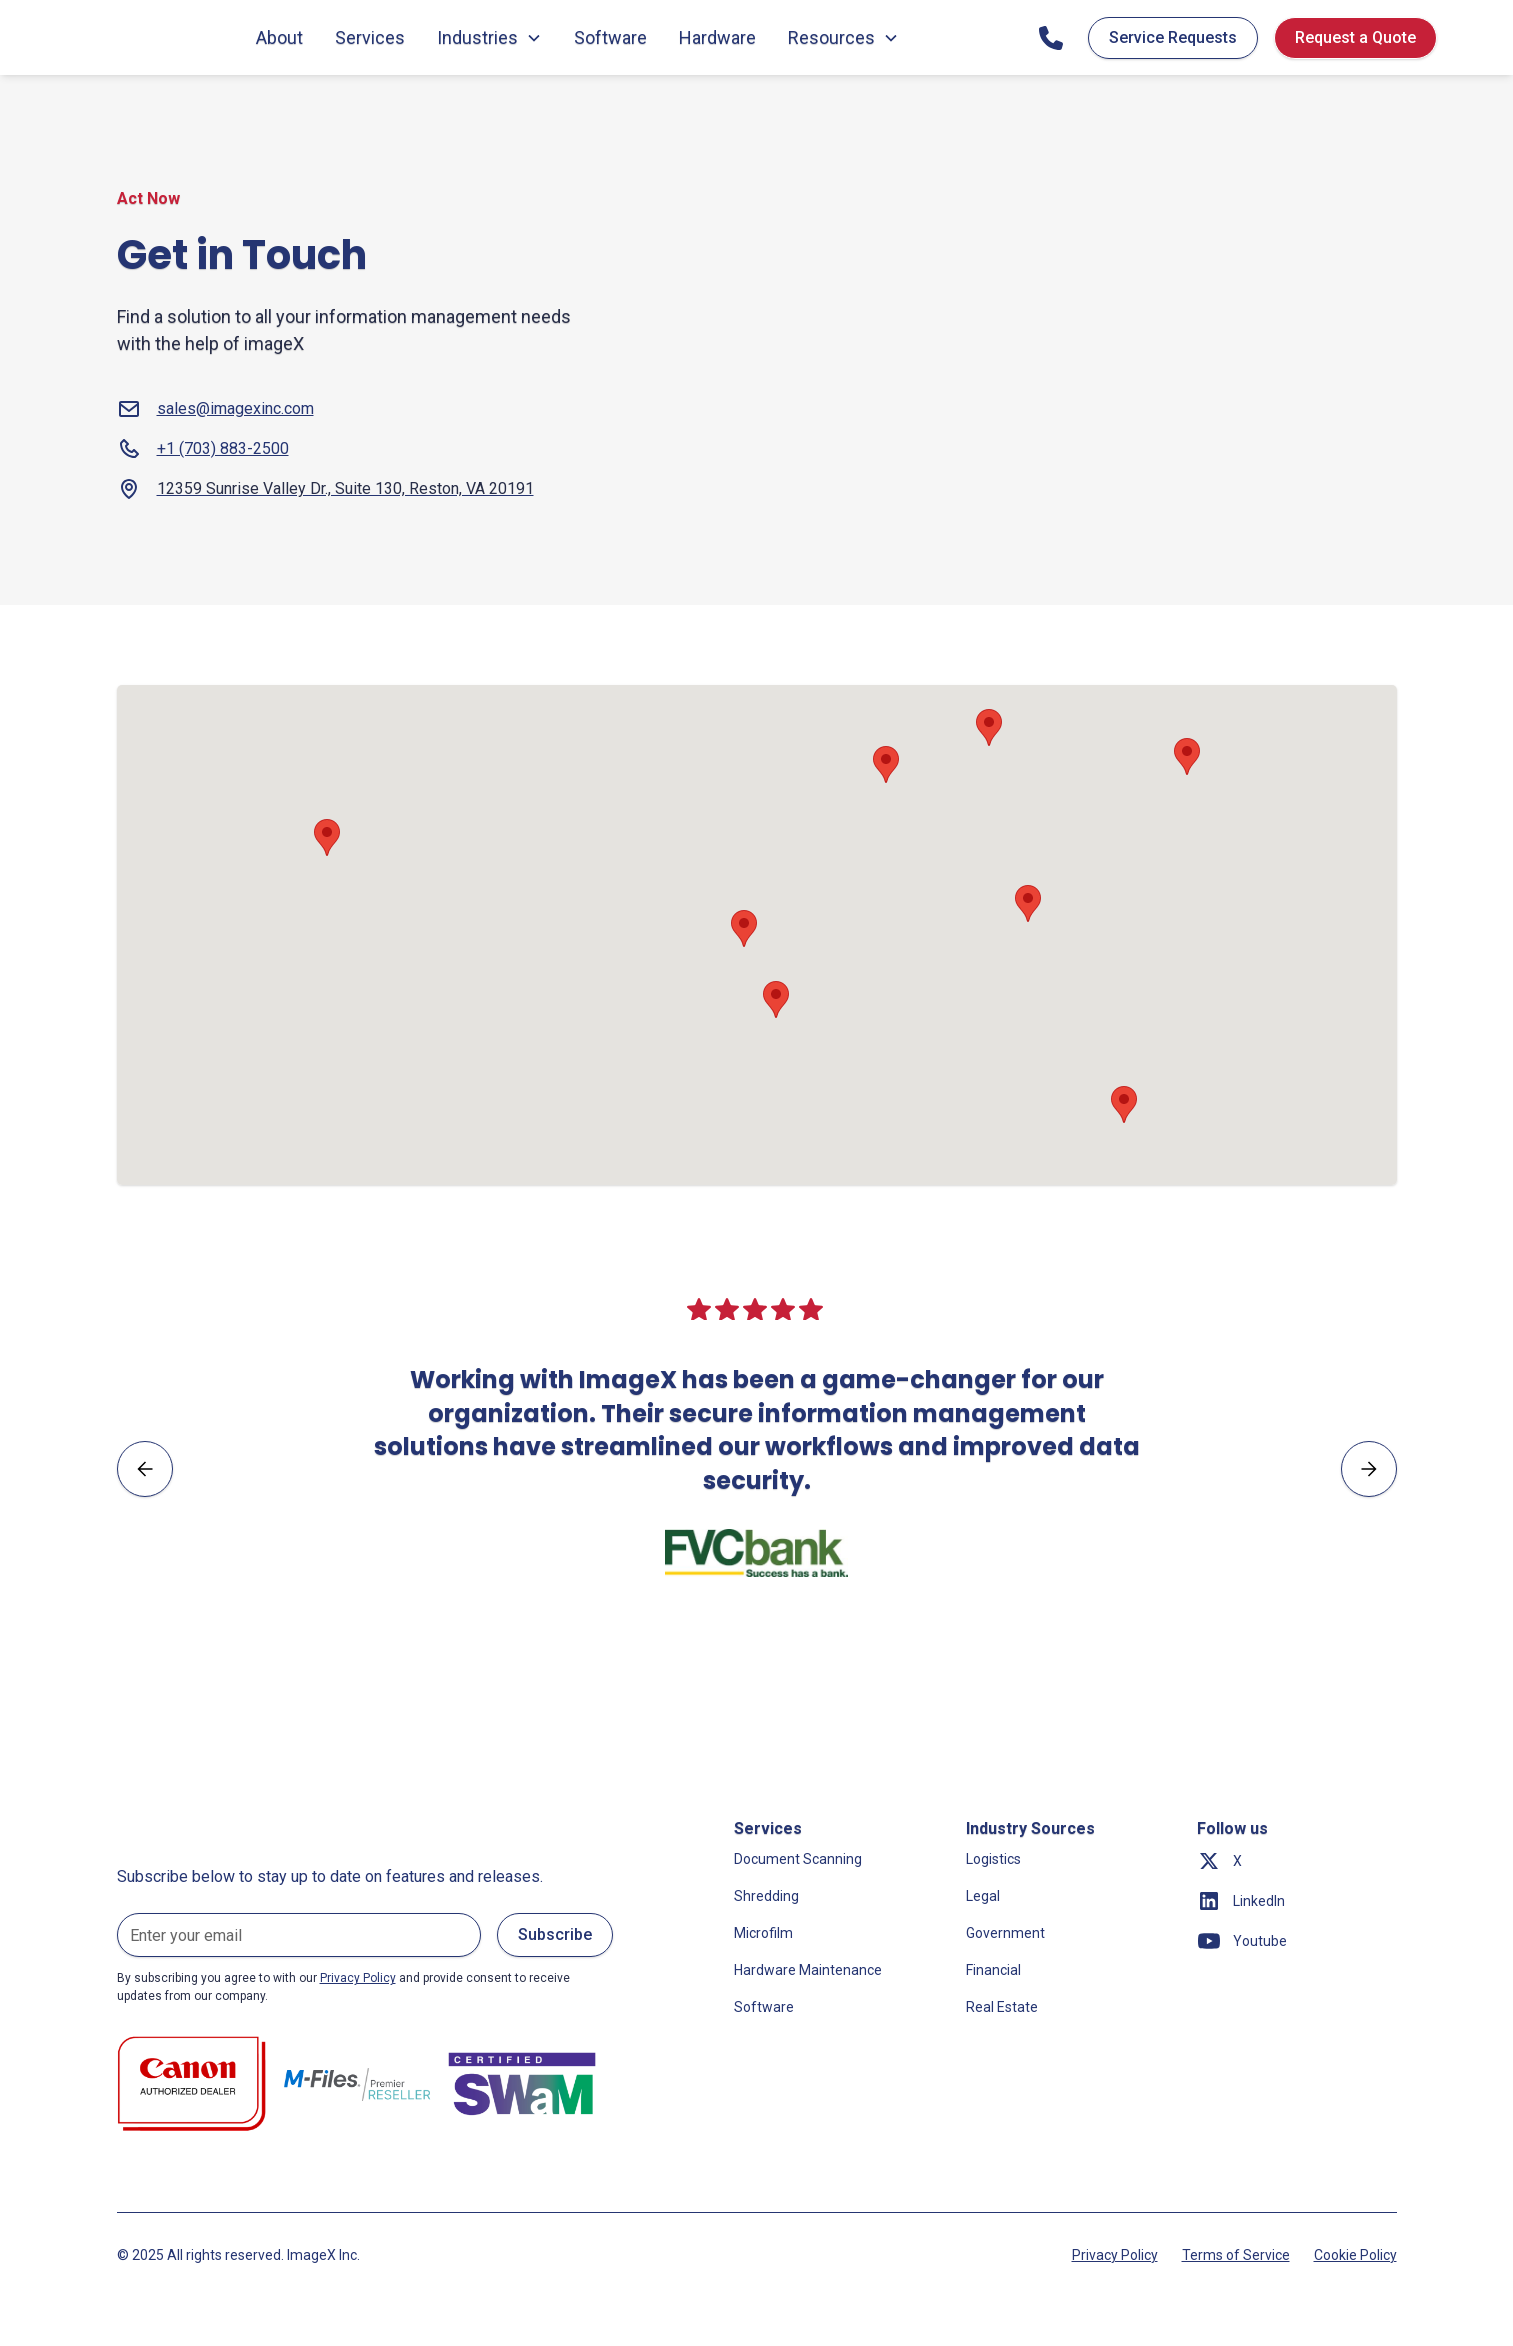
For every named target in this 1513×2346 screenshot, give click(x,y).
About (279, 37)
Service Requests (1173, 37)
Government (1005, 1933)
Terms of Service (1236, 2255)
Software (610, 37)
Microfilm (763, 1933)
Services (370, 37)
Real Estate (1002, 2007)
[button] (776, 999)
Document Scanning (798, 1859)
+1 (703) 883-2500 (223, 448)
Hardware (717, 37)
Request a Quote (1355, 37)
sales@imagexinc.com (235, 408)
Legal (983, 1896)
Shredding (766, 1896)
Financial (993, 1970)
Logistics (993, 1859)
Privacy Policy (1115, 2255)
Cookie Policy (1355, 2255)
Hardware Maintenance (808, 1970)
